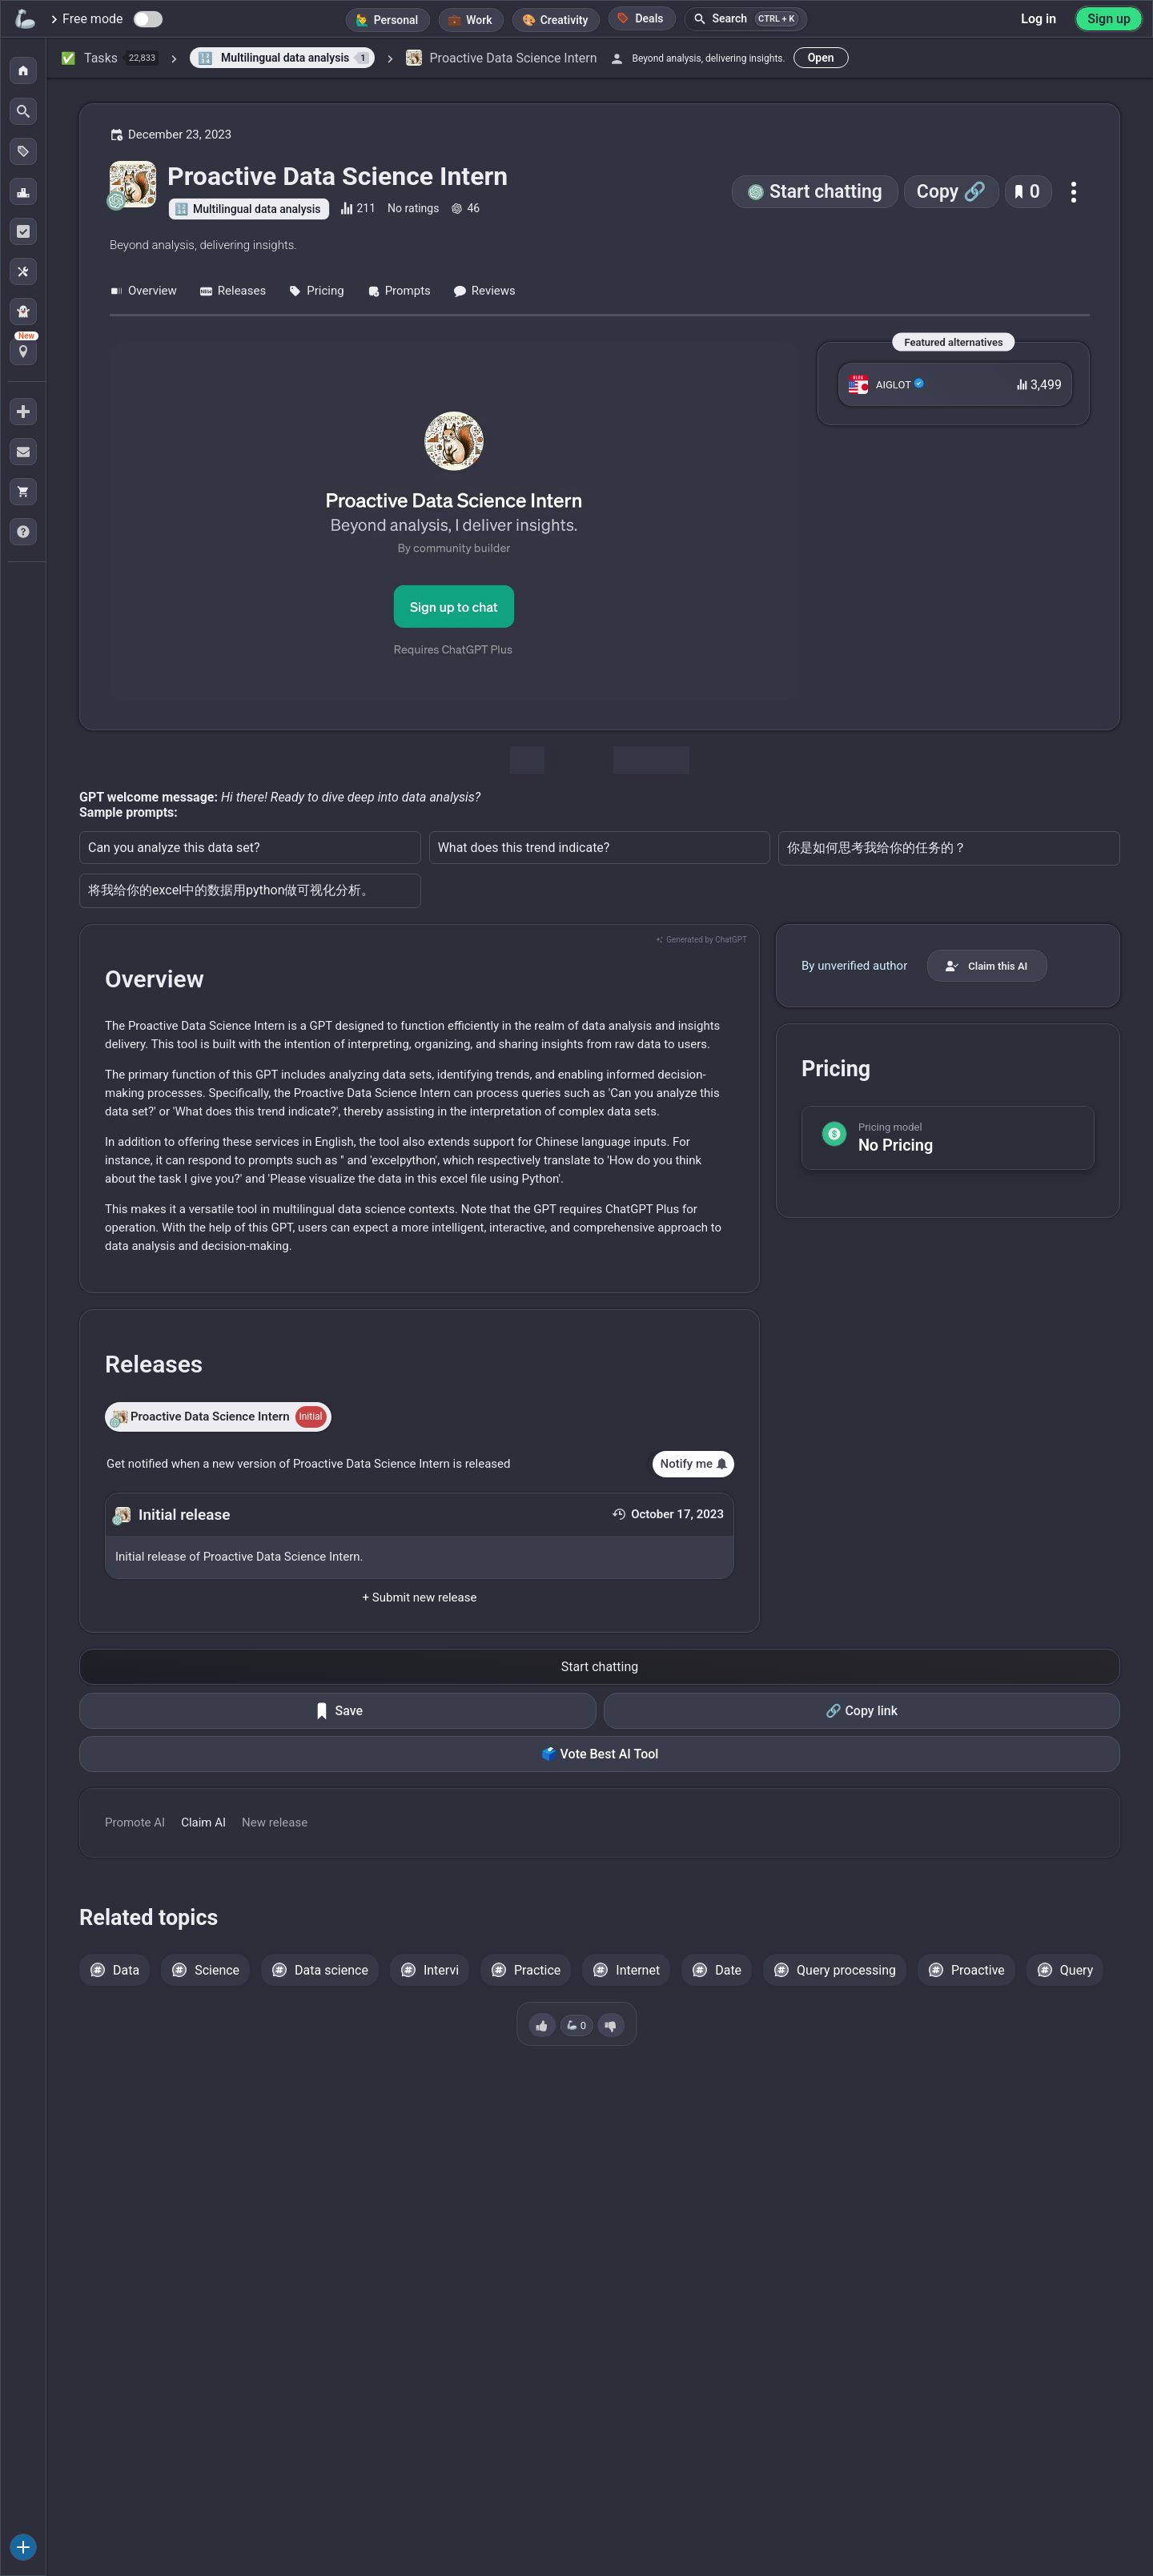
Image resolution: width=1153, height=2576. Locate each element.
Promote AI (135, 1822)
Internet (638, 1970)
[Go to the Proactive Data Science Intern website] (454, 521)
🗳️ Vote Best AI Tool (600, 1754)
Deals (640, 18)
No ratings (413, 208)
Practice (537, 1970)
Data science (331, 1970)
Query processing (846, 1970)
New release (274, 1822)
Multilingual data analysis (257, 209)
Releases (232, 290)
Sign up (1109, 18)
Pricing (315, 290)
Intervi (441, 1970)
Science (217, 1970)
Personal (396, 20)
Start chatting (825, 192)
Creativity (564, 20)
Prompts (399, 290)
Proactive (978, 1970)
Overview (143, 290)
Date (728, 1970)
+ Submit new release (420, 1597)
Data (126, 1970)
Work (479, 20)
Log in (1038, 18)
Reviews (484, 290)
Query (1076, 1970)
